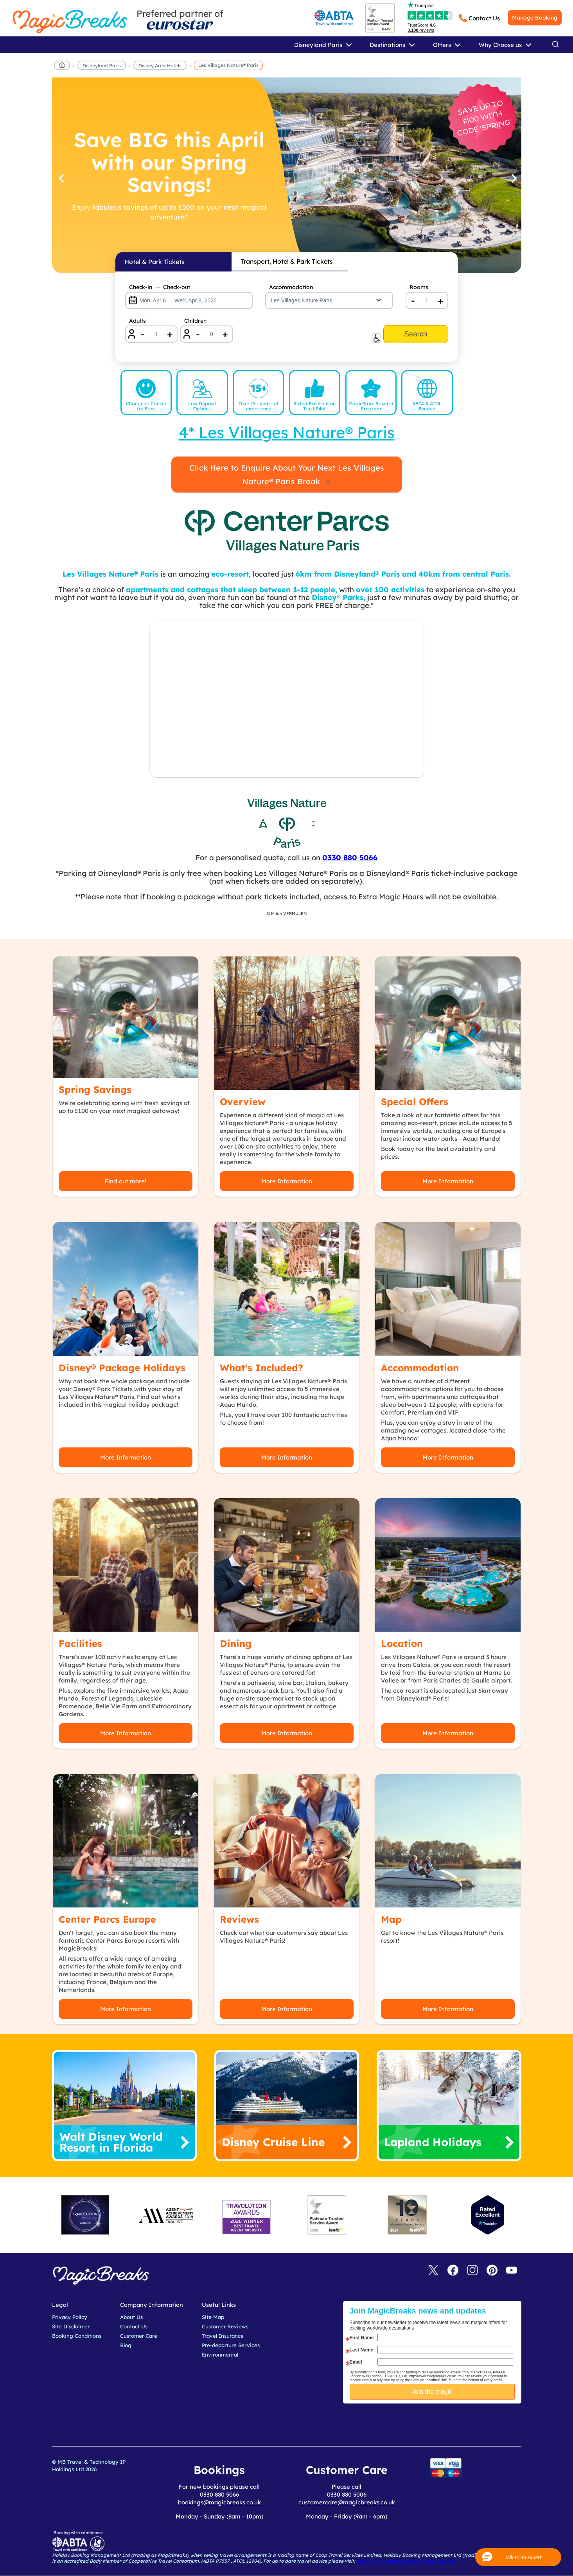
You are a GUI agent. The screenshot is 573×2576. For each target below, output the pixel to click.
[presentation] (438, 2423)
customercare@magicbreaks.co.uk (346, 2502)
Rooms (419, 287)
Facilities (80, 1643)
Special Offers (414, 1101)
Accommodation (291, 287)
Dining (235, 1643)
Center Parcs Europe (107, 1919)
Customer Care (138, 2336)
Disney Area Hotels (159, 65)
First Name (362, 2337)
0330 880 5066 (349, 857)
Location (402, 1643)
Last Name (362, 2350)
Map (391, 1919)
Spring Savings (95, 1089)
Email (356, 2362)
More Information (286, 1181)
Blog (125, 2345)
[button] (518, 2557)
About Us (131, 2317)
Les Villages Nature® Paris (228, 65)
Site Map (213, 2317)
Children (195, 320)
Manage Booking (534, 17)
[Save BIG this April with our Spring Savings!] (286, 175)
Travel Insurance (223, 2336)
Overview (243, 1101)
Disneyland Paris (102, 65)
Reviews (239, 1919)
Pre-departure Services (231, 2345)
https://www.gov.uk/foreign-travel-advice (405, 2561)
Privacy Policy (69, 2317)
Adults (137, 320)
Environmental (220, 2354)
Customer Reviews (225, 2326)
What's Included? (261, 1367)
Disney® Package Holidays (122, 1367)
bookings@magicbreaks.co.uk (219, 2502)
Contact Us (484, 18)
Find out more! (125, 1181)
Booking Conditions (76, 2336)
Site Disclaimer (71, 2326)
